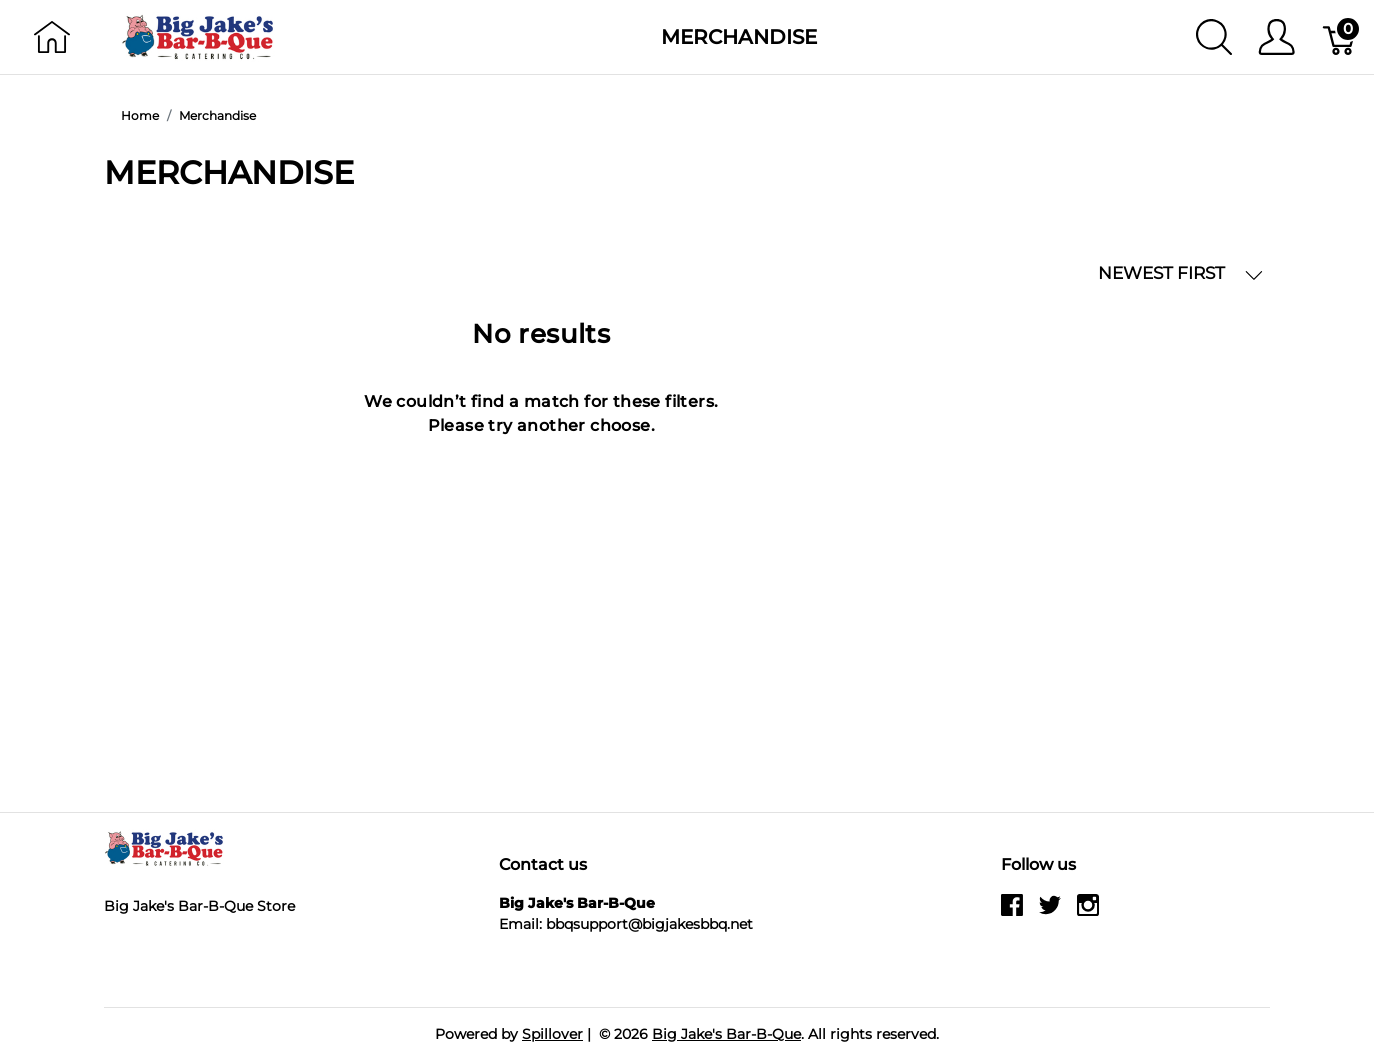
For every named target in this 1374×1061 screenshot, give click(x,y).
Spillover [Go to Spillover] (552, 1034)
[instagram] (1088, 913)
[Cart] (1340, 37)
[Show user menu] (1276, 37)
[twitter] (1050, 913)
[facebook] (1012, 913)
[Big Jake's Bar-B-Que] (199, 35)
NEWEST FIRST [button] (1180, 273)
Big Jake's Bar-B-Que (726, 1034)
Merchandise (739, 37)
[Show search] (1214, 37)
